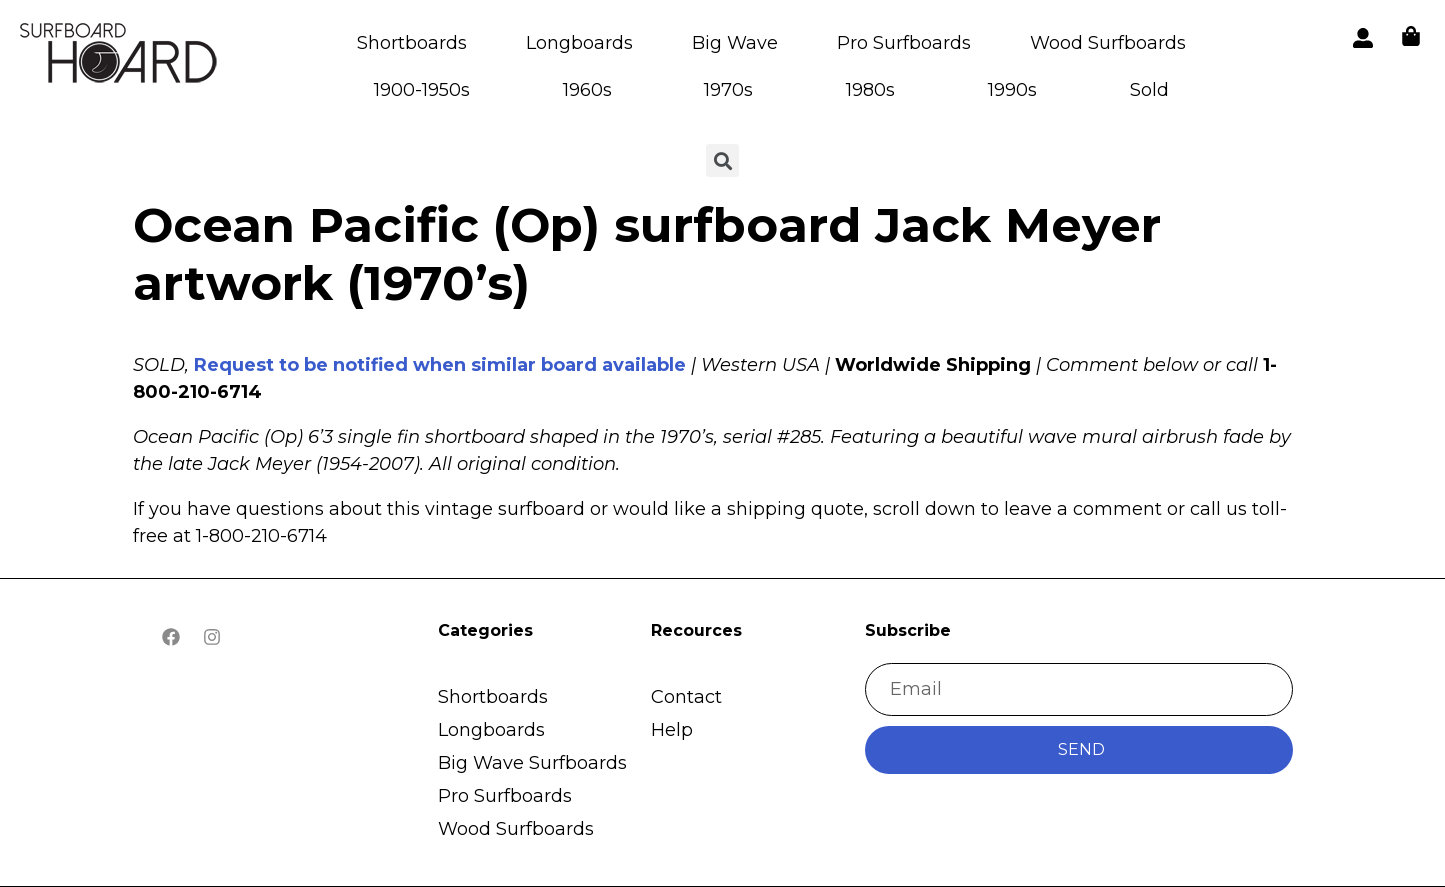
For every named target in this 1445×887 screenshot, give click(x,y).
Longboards (579, 43)
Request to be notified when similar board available (440, 365)
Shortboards (412, 43)
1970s (728, 90)
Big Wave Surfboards (532, 763)
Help (672, 730)
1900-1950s (422, 90)
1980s (870, 90)
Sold (1149, 90)
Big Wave (735, 43)
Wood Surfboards (1108, 43)
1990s (1012, 90)
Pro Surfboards (904, 43)
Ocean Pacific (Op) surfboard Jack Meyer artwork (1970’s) (647, 254)
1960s (587, 90)
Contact (686, 697)
